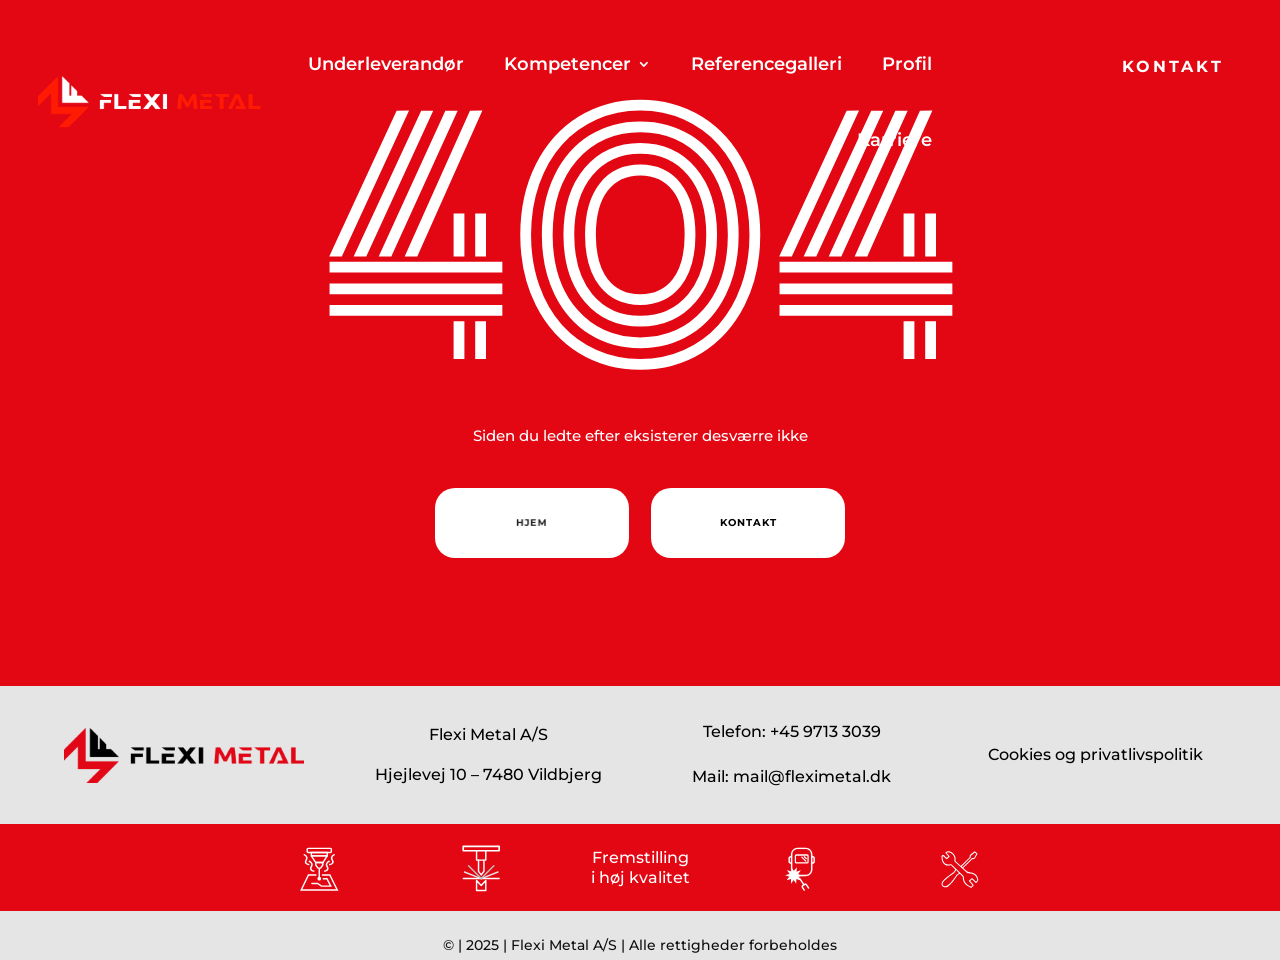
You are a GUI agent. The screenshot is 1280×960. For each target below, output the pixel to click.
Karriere (894, 140)
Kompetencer (567, 64)
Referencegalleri (766, 64)
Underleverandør (386, 64)
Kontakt (1173, 66)
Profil (907, 64)
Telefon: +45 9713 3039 (792, 731)
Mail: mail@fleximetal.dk (791, 776)
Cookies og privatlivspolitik (1095, 754)
